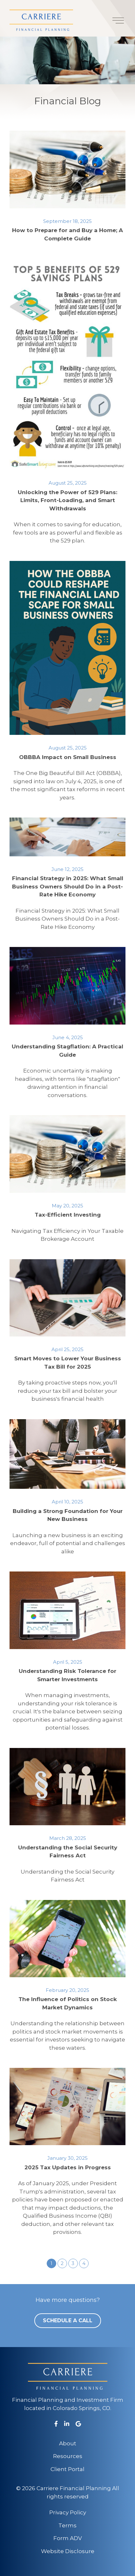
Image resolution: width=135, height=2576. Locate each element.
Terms (67, 2525)
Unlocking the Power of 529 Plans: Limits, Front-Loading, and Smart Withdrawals (67, 500)
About (67, 2443)
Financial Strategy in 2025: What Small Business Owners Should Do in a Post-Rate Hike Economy (67, 886)
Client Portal (67, 2469)
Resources (67, 2456)
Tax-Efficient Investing (68, 1215)
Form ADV (67, 2538)
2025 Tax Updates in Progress (67, 2167)
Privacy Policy (67, 2512)
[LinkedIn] (66, 2424)
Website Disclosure (67, 2551)
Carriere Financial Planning (74, 2488)
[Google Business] (78, 2424)
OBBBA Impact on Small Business (67, 757)
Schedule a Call (67, 2320)
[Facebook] (56, 2424)
